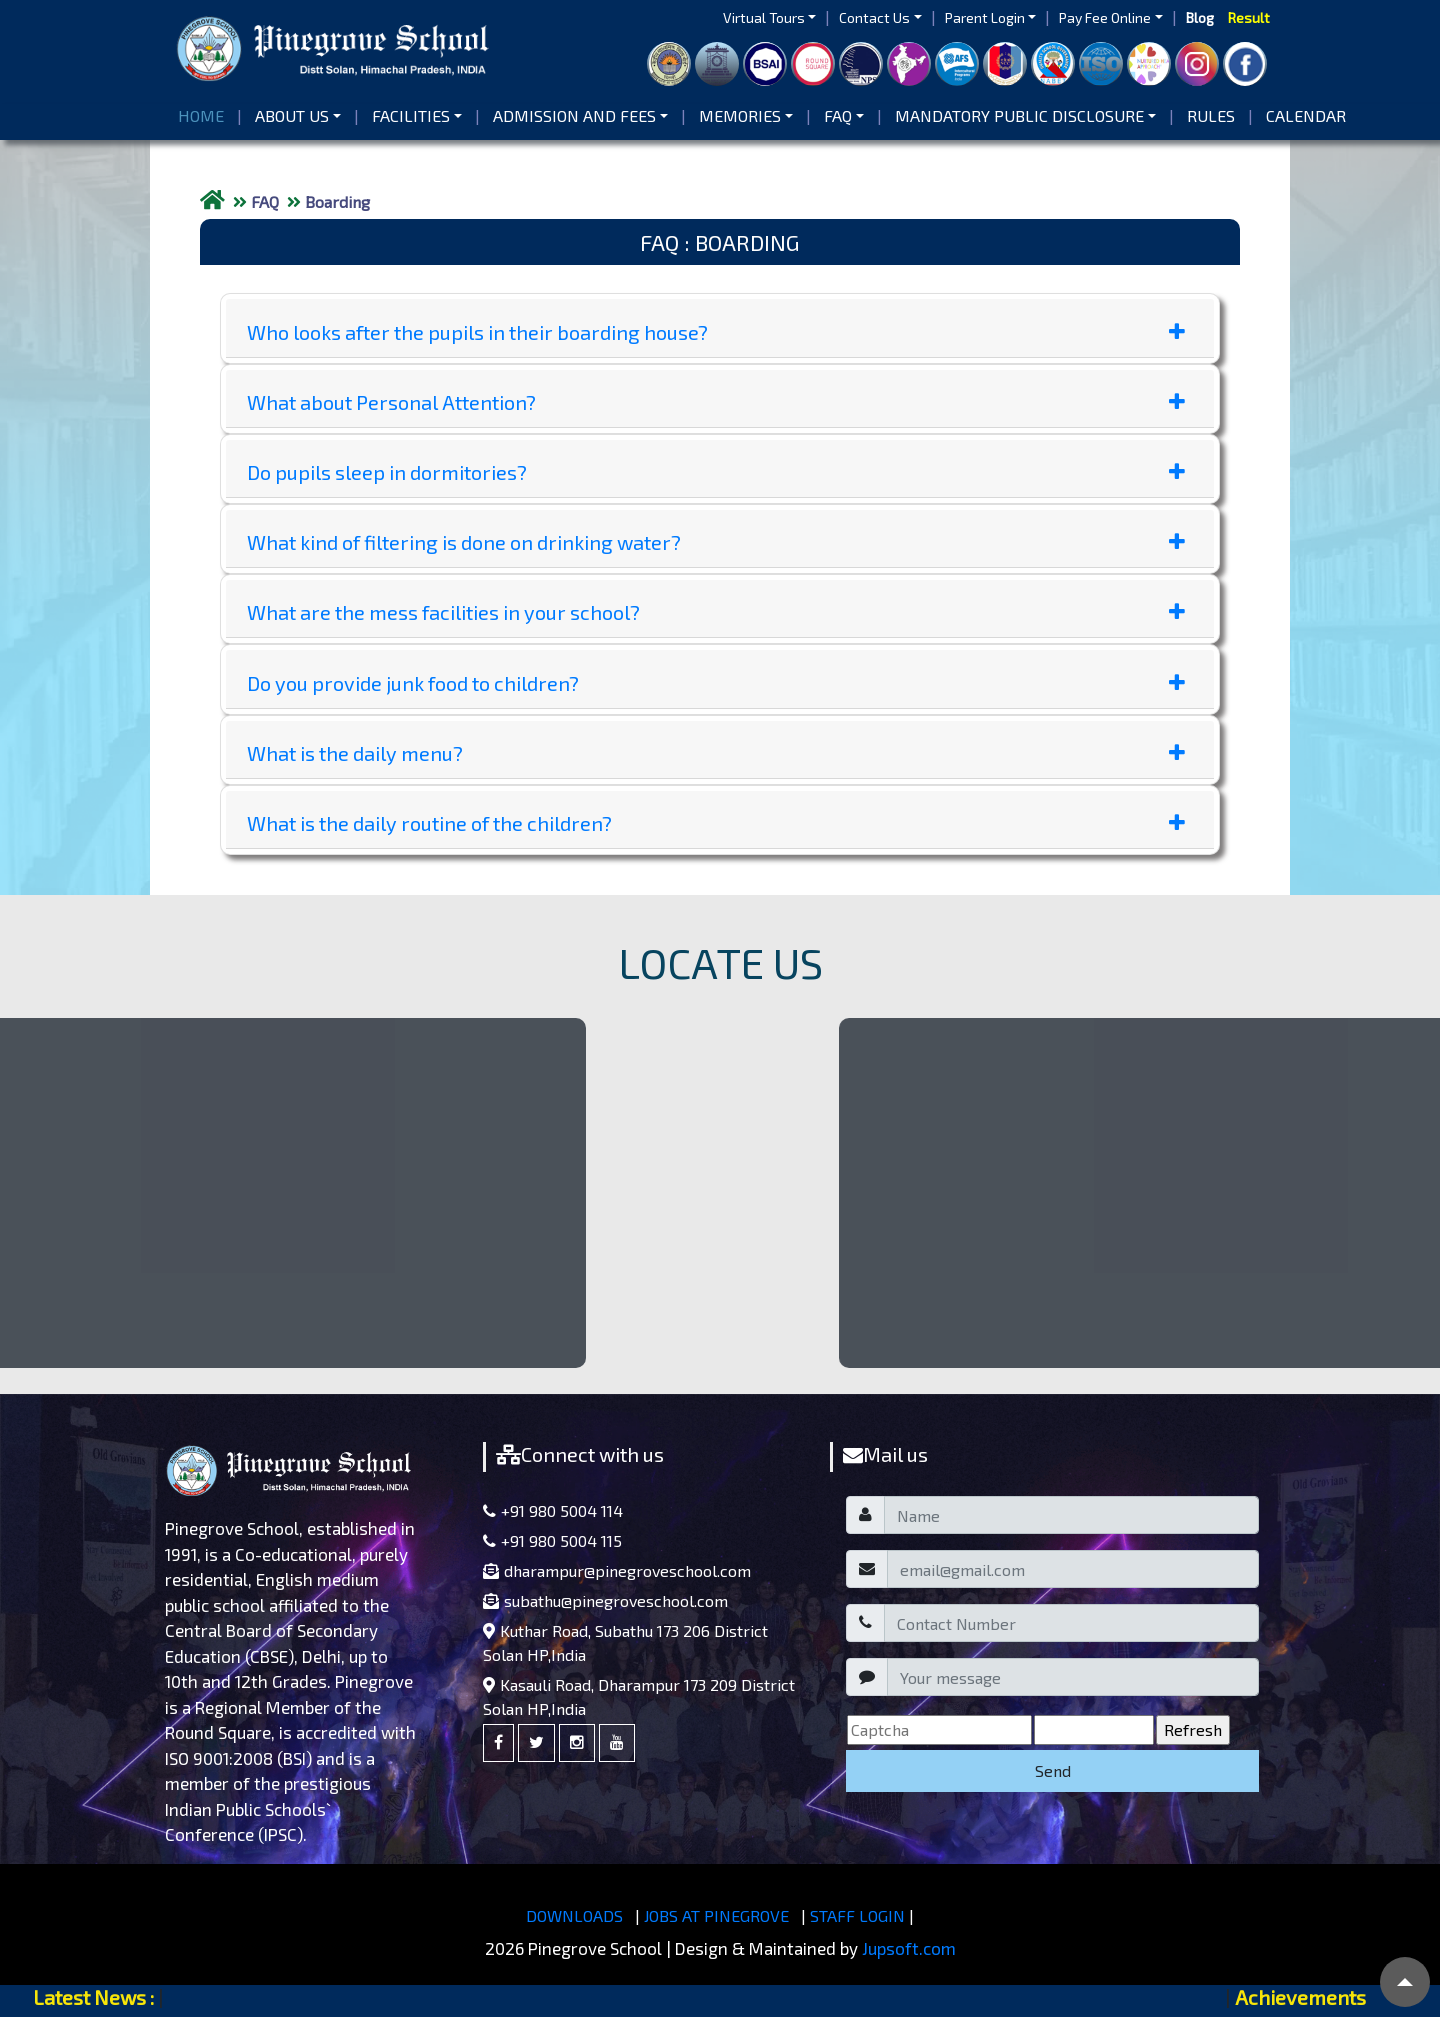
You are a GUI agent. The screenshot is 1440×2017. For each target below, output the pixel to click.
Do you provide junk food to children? (716, 683)
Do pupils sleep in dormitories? (716, 472)
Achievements (1300, 1997)
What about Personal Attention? (716, 402)
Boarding (337, 201)
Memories (740, 115)
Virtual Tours (764, 17)
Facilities (411, 115)
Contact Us (874, 17)
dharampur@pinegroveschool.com (617, 1570)
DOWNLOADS (574, 1915)
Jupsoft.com (909, 1948)
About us (292, 115)
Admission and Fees (574, 115)
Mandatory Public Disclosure (1019, 115)
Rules (1211, 115)
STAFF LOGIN (857, 1915)
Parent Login (985, 17)
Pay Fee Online (1105, 17)
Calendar (1306, 115)
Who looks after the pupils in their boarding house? (716, 332)
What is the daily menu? (716, 753)
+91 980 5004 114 (553, 1510)
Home (205, 114)
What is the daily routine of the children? (716, 823)
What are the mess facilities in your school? (716, 612)
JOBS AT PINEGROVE (716, 1915)
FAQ (838, 115)
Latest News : (93, 1997)
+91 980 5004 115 (552, 1540)
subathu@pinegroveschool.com (605, 1600)
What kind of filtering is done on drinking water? (716, 542)
